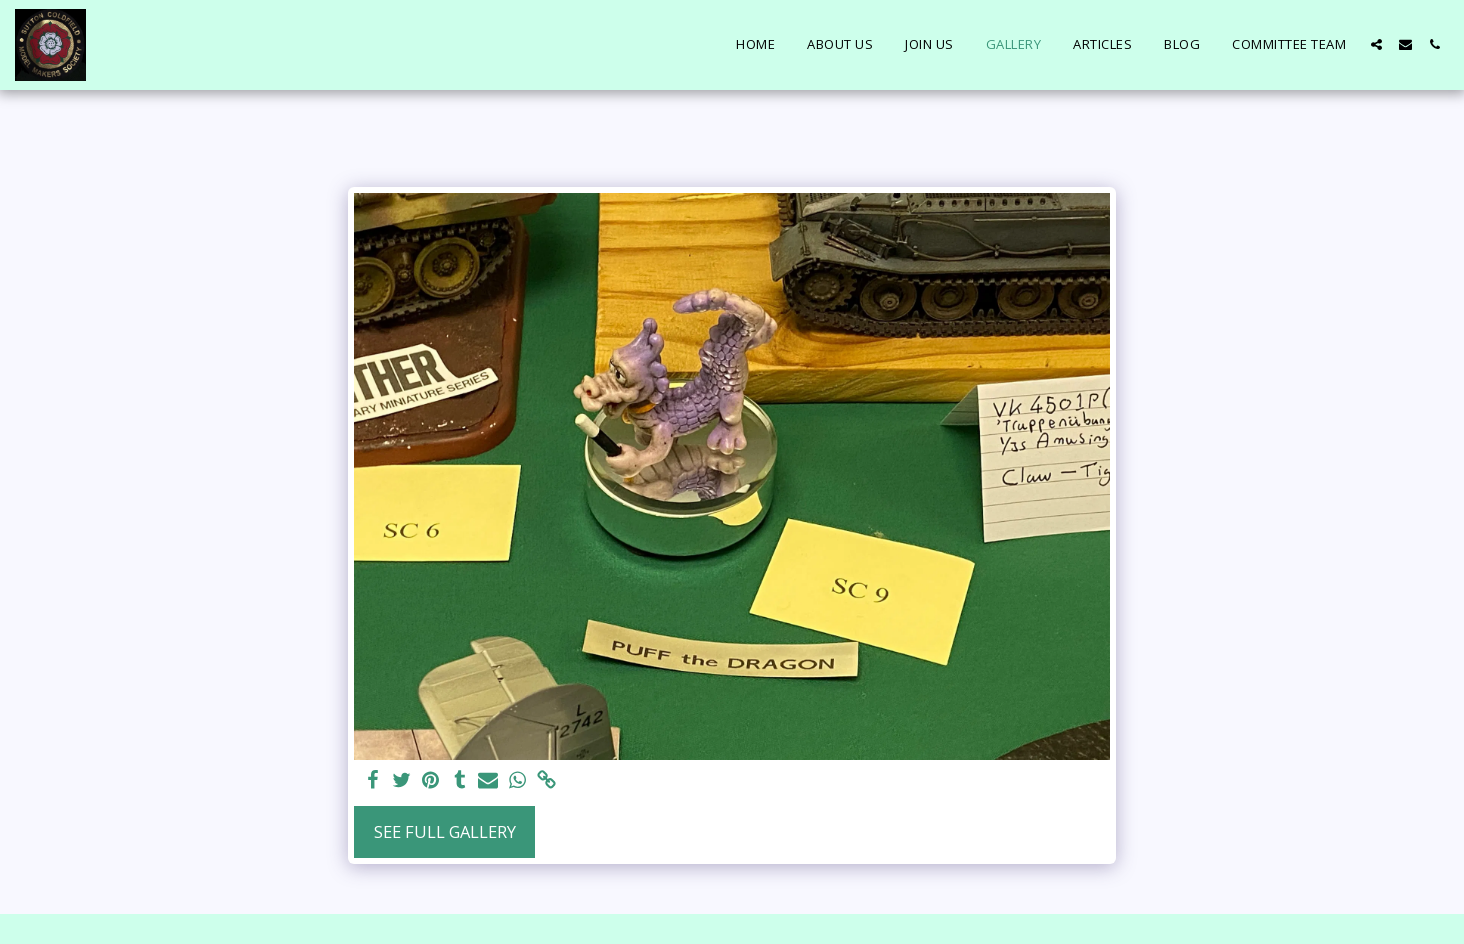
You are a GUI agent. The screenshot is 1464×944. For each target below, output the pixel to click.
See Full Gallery (445, 831)
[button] (1376, 44)
